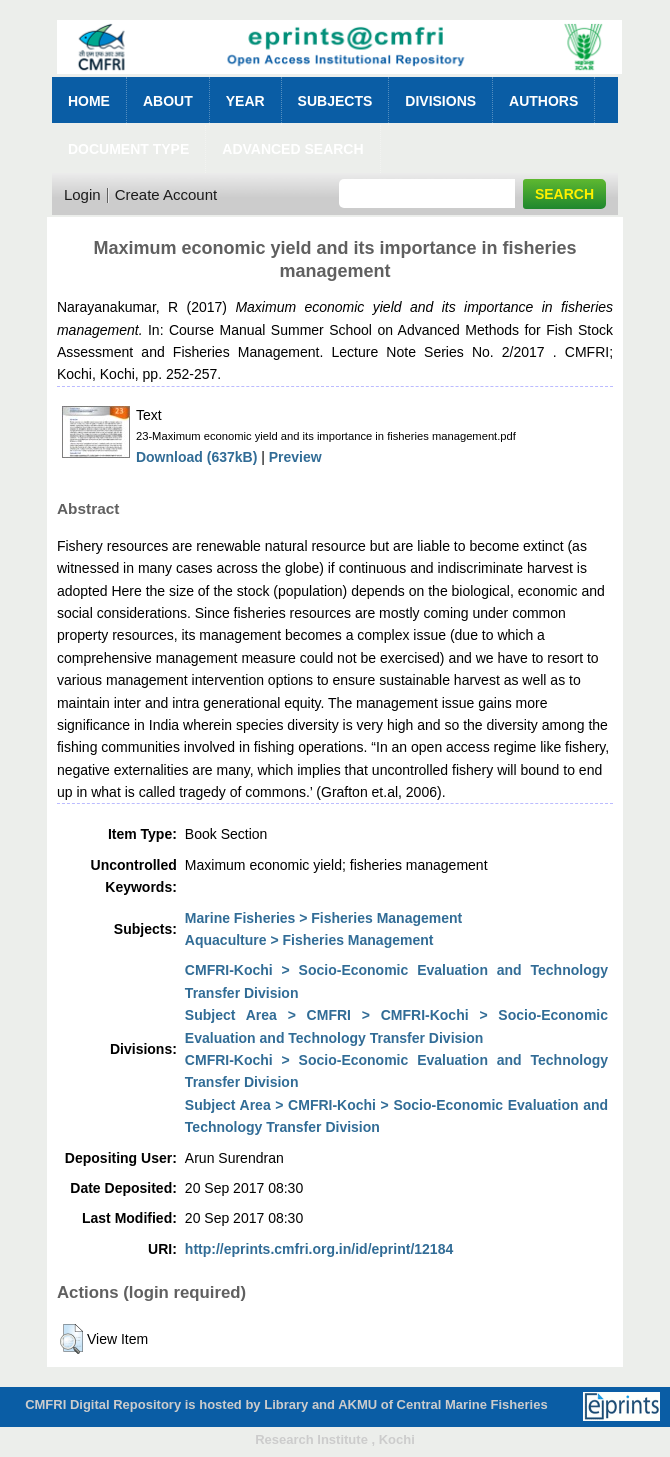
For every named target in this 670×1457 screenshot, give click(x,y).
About (168, 101)
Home (89, 101)
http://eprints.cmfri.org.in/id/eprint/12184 (319, 1249)
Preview (295, 457)
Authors (543, 101)
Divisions (440, 101)
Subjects (335, 101)
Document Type (128, 149)
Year (245, 101)
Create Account (166, 194)
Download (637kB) (196, 457)
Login (82, 194)
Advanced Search (292, 149)
